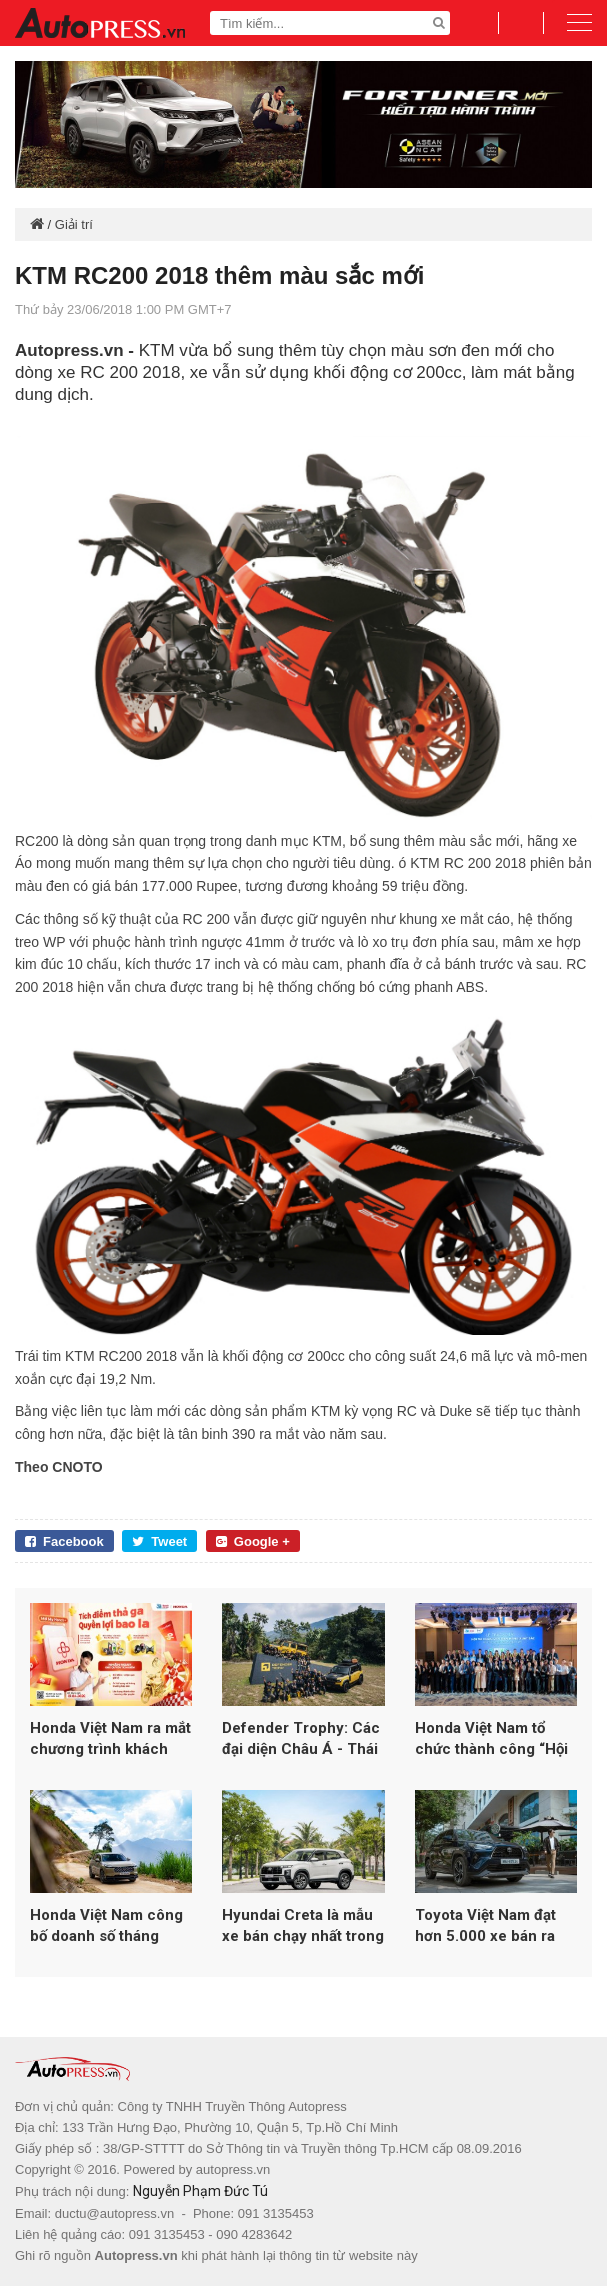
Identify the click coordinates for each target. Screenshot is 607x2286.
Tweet (159, 1541)
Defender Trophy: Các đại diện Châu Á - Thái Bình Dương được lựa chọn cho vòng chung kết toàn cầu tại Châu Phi (301, 1739)
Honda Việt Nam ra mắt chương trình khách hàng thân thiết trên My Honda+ (110, 1739)
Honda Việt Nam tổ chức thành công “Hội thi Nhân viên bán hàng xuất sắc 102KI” (495, 1739)
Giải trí (74, 224)
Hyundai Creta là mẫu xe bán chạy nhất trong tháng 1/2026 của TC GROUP (303, 1926)
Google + (253, 1541)
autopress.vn (233, 2169)
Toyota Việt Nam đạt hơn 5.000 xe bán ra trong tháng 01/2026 (488, 1926)
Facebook (64, 1541)
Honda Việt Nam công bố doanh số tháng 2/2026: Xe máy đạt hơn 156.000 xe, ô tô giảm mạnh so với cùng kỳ (111, 1926)
